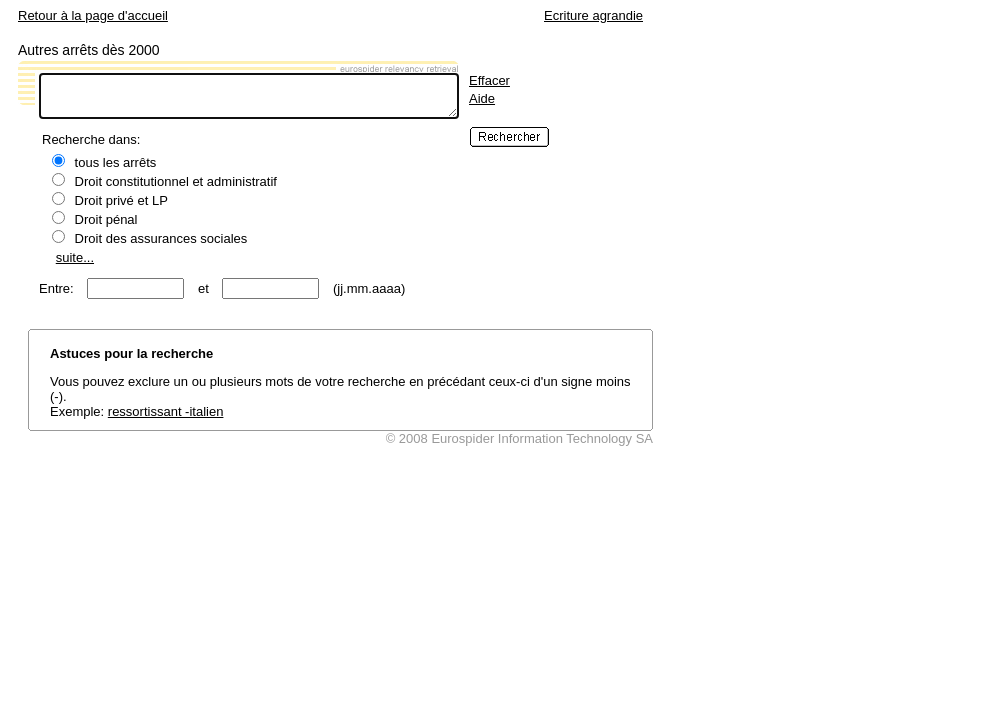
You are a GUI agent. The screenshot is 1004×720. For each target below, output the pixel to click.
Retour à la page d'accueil (93, 15)
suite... (75, 257)
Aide (482, 98)
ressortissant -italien (166, 411)
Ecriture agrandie (593, 15)
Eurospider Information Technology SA (542, 438)
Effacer (489, 80)
